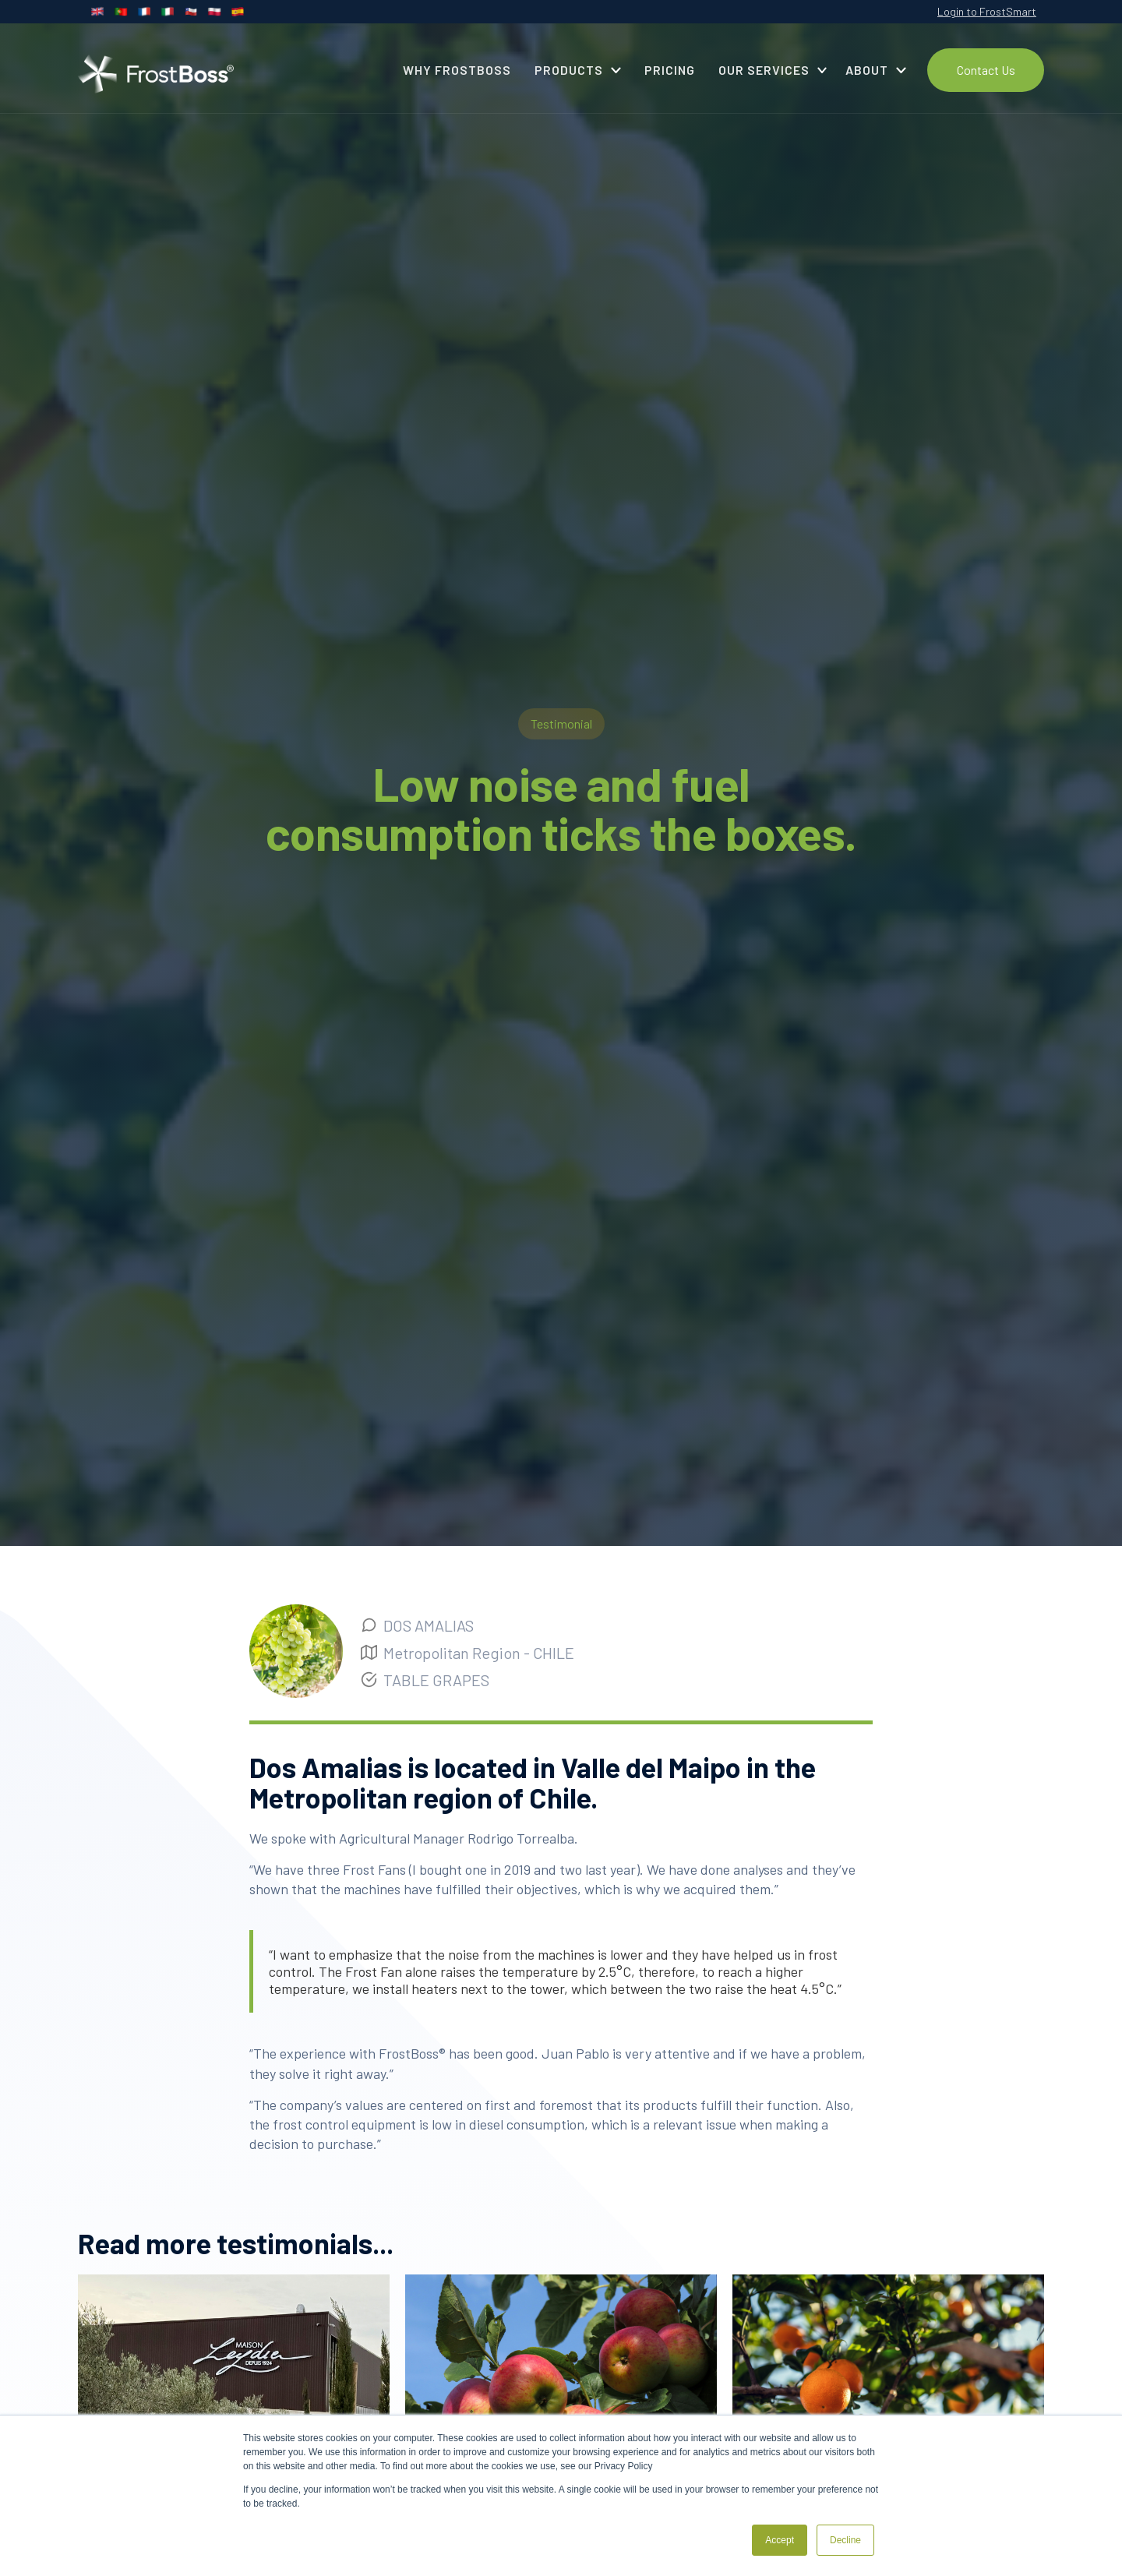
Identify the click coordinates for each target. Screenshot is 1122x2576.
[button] (577, 70)
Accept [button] (779, 2540)
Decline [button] (845, 2540)
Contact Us (986, 69)
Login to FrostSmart (986, 11)
